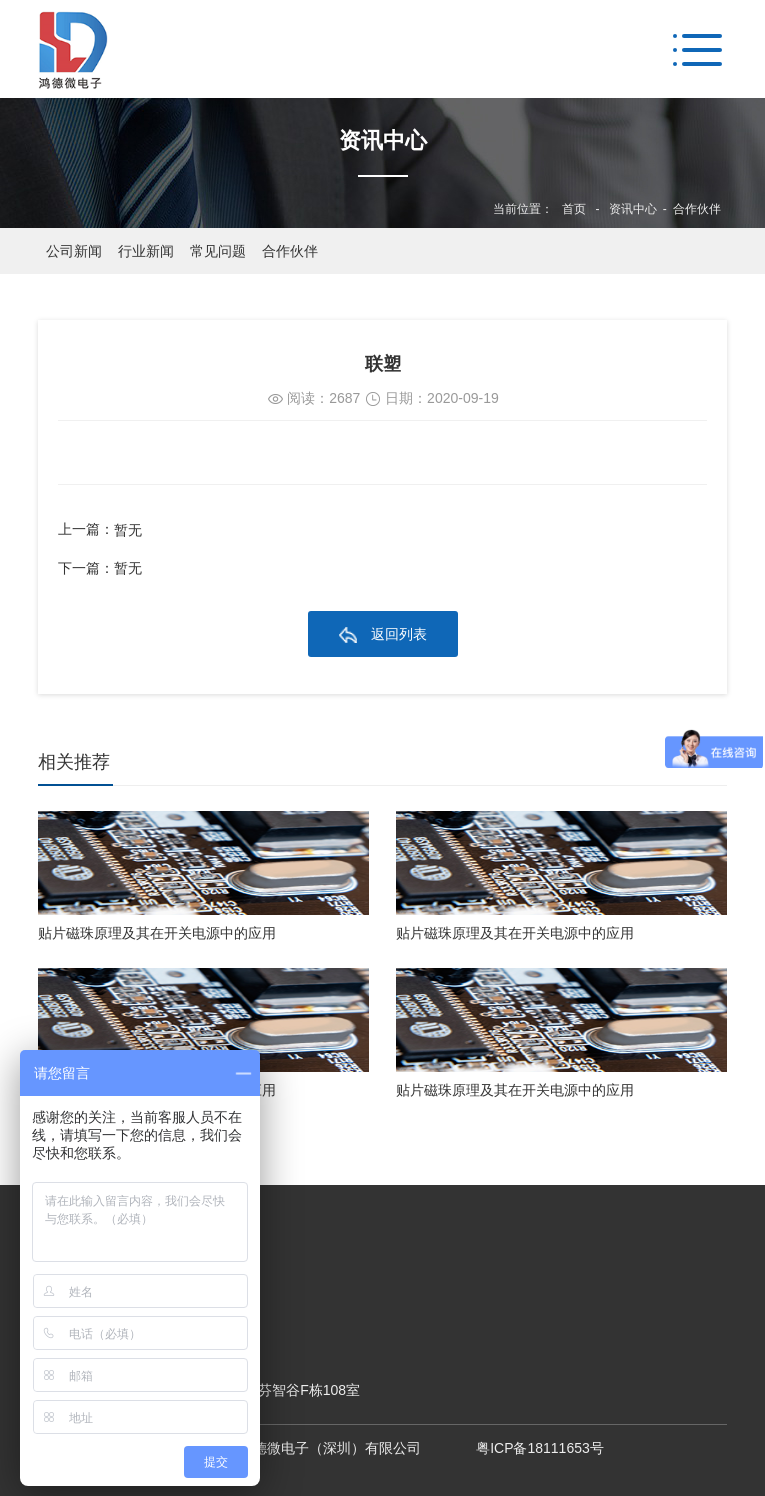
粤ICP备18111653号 (540, 1448)
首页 (574, 209)
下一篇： (100, 569)
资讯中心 (633, 209)
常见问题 (218, 251)
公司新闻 (74, 251)
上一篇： (100, 530)
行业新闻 (146, 251)
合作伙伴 (697, 209)
